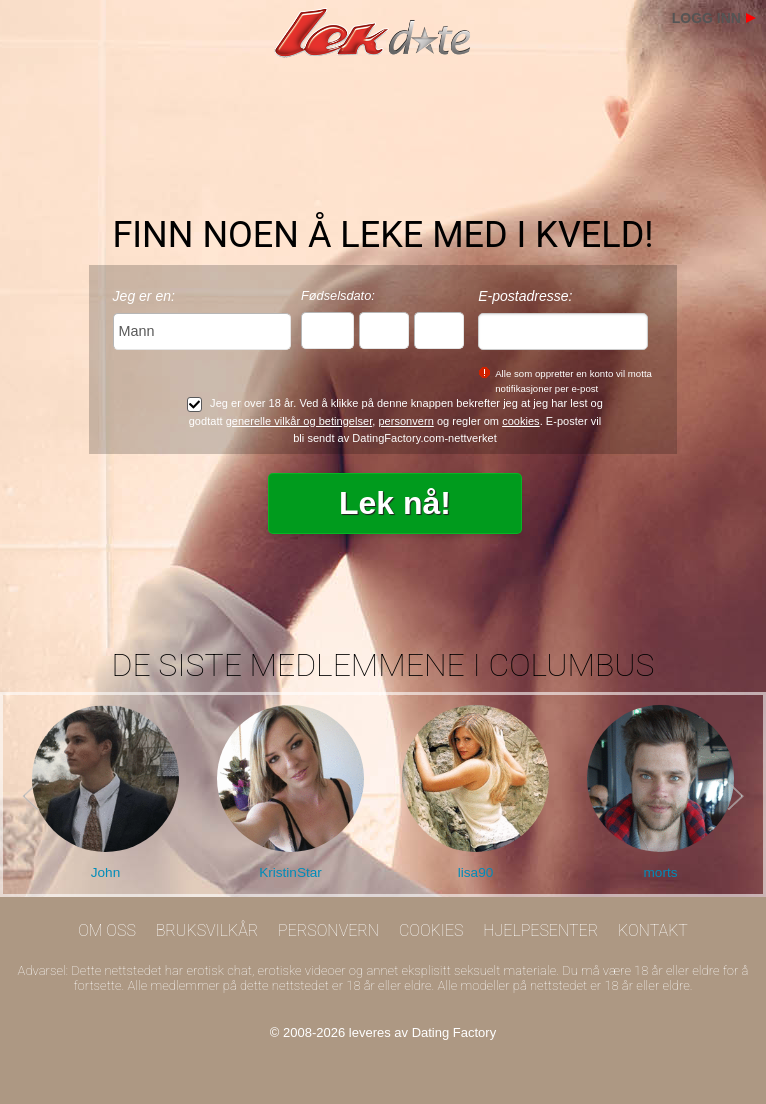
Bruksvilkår (207, 930)
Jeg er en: (144, 296)
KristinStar (290, 872)
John (105, 872)
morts (661, 872)
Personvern (328, 930)
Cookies (431, 930)
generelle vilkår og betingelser (299, 421)
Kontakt (653, 930)
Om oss (107, 930)
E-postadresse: (525, 296)
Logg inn (706, 18)
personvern (405, 421)
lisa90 (476, 872)
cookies (521, 421)
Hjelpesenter (540, 930)
